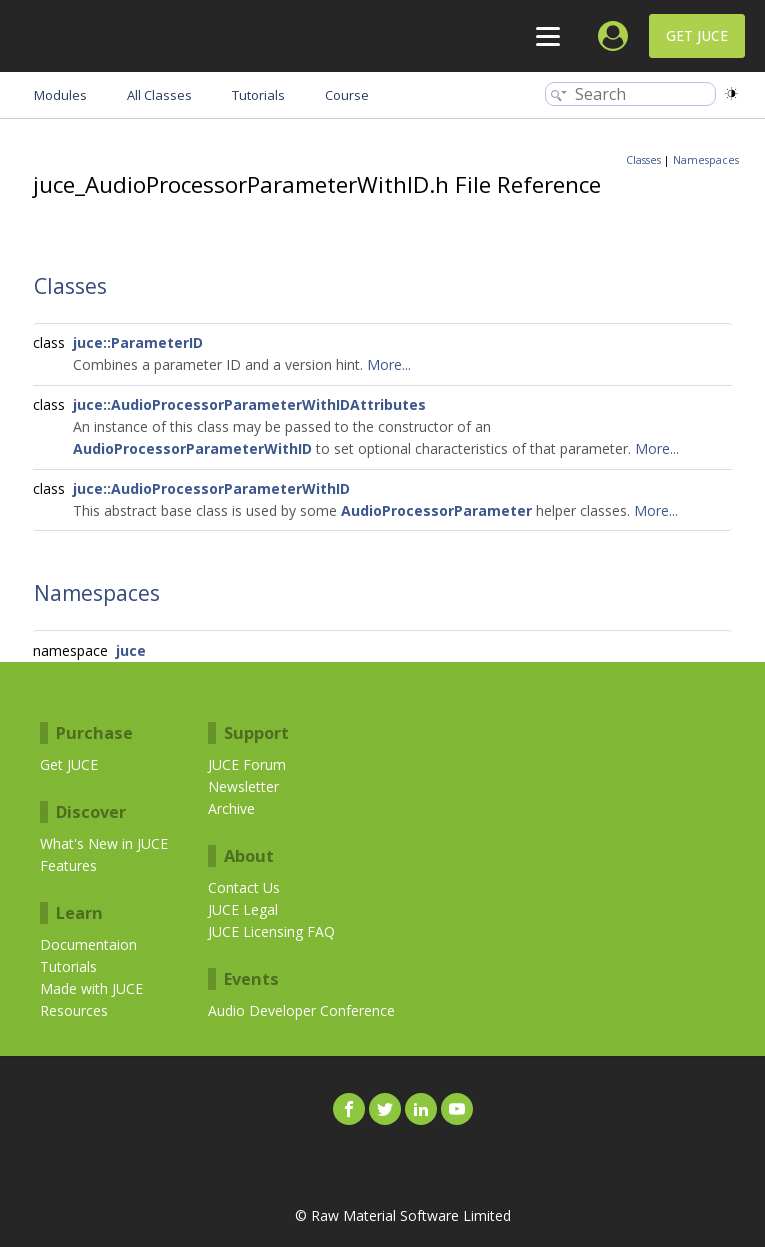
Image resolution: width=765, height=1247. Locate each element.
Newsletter (243, 786)
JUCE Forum (247, 764)
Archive (231, 808)
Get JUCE (697, 35)
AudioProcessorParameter (436, 510)
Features (68, 865)
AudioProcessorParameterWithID (192, 448)
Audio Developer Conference (301, 1010)
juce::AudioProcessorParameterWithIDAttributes (249, 404)
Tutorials (68, 966)
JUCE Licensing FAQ (271, 931)
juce (131, 650)
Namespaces (706, 160)
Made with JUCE (91, 988)
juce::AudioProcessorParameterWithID (211, 488)
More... (389, 364)
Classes (643, 160)
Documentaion (88, 944)
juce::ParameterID (138, 342)
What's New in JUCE (104, 843)
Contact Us (244, 887)
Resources (74, 1010)
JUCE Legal (243, 909)
